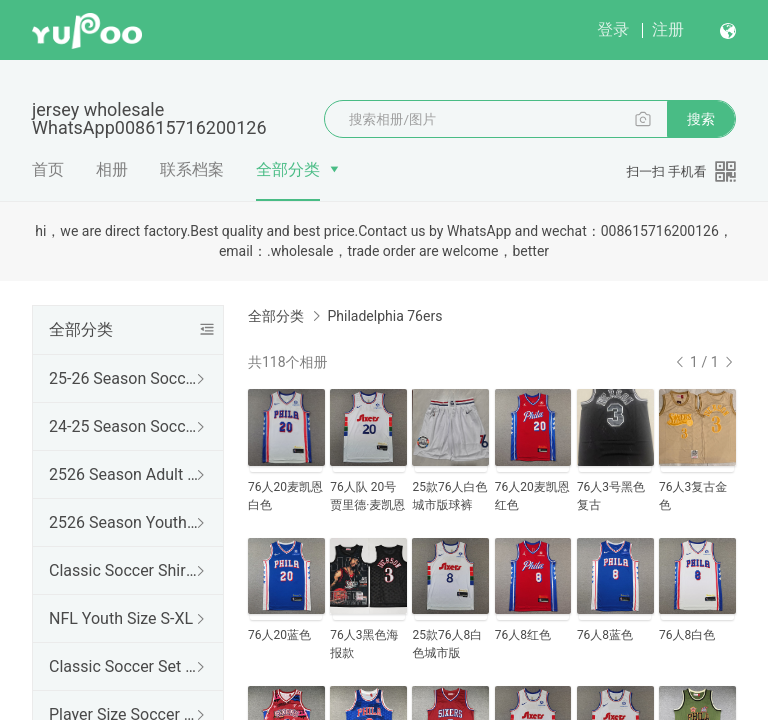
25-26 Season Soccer (124, 378)
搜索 (701, 119)
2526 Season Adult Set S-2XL (124, 474)
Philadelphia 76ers (384, 316)
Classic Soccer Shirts (124, 570)
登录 (613, 29)
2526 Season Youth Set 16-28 (124, 522)
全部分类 (288, 169)
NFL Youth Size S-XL (121, 618)
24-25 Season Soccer (124, 426)
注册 (668, 29)
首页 (48, 169)
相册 (112, 169)
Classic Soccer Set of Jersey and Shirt (124, 666)
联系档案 (192, 169)
